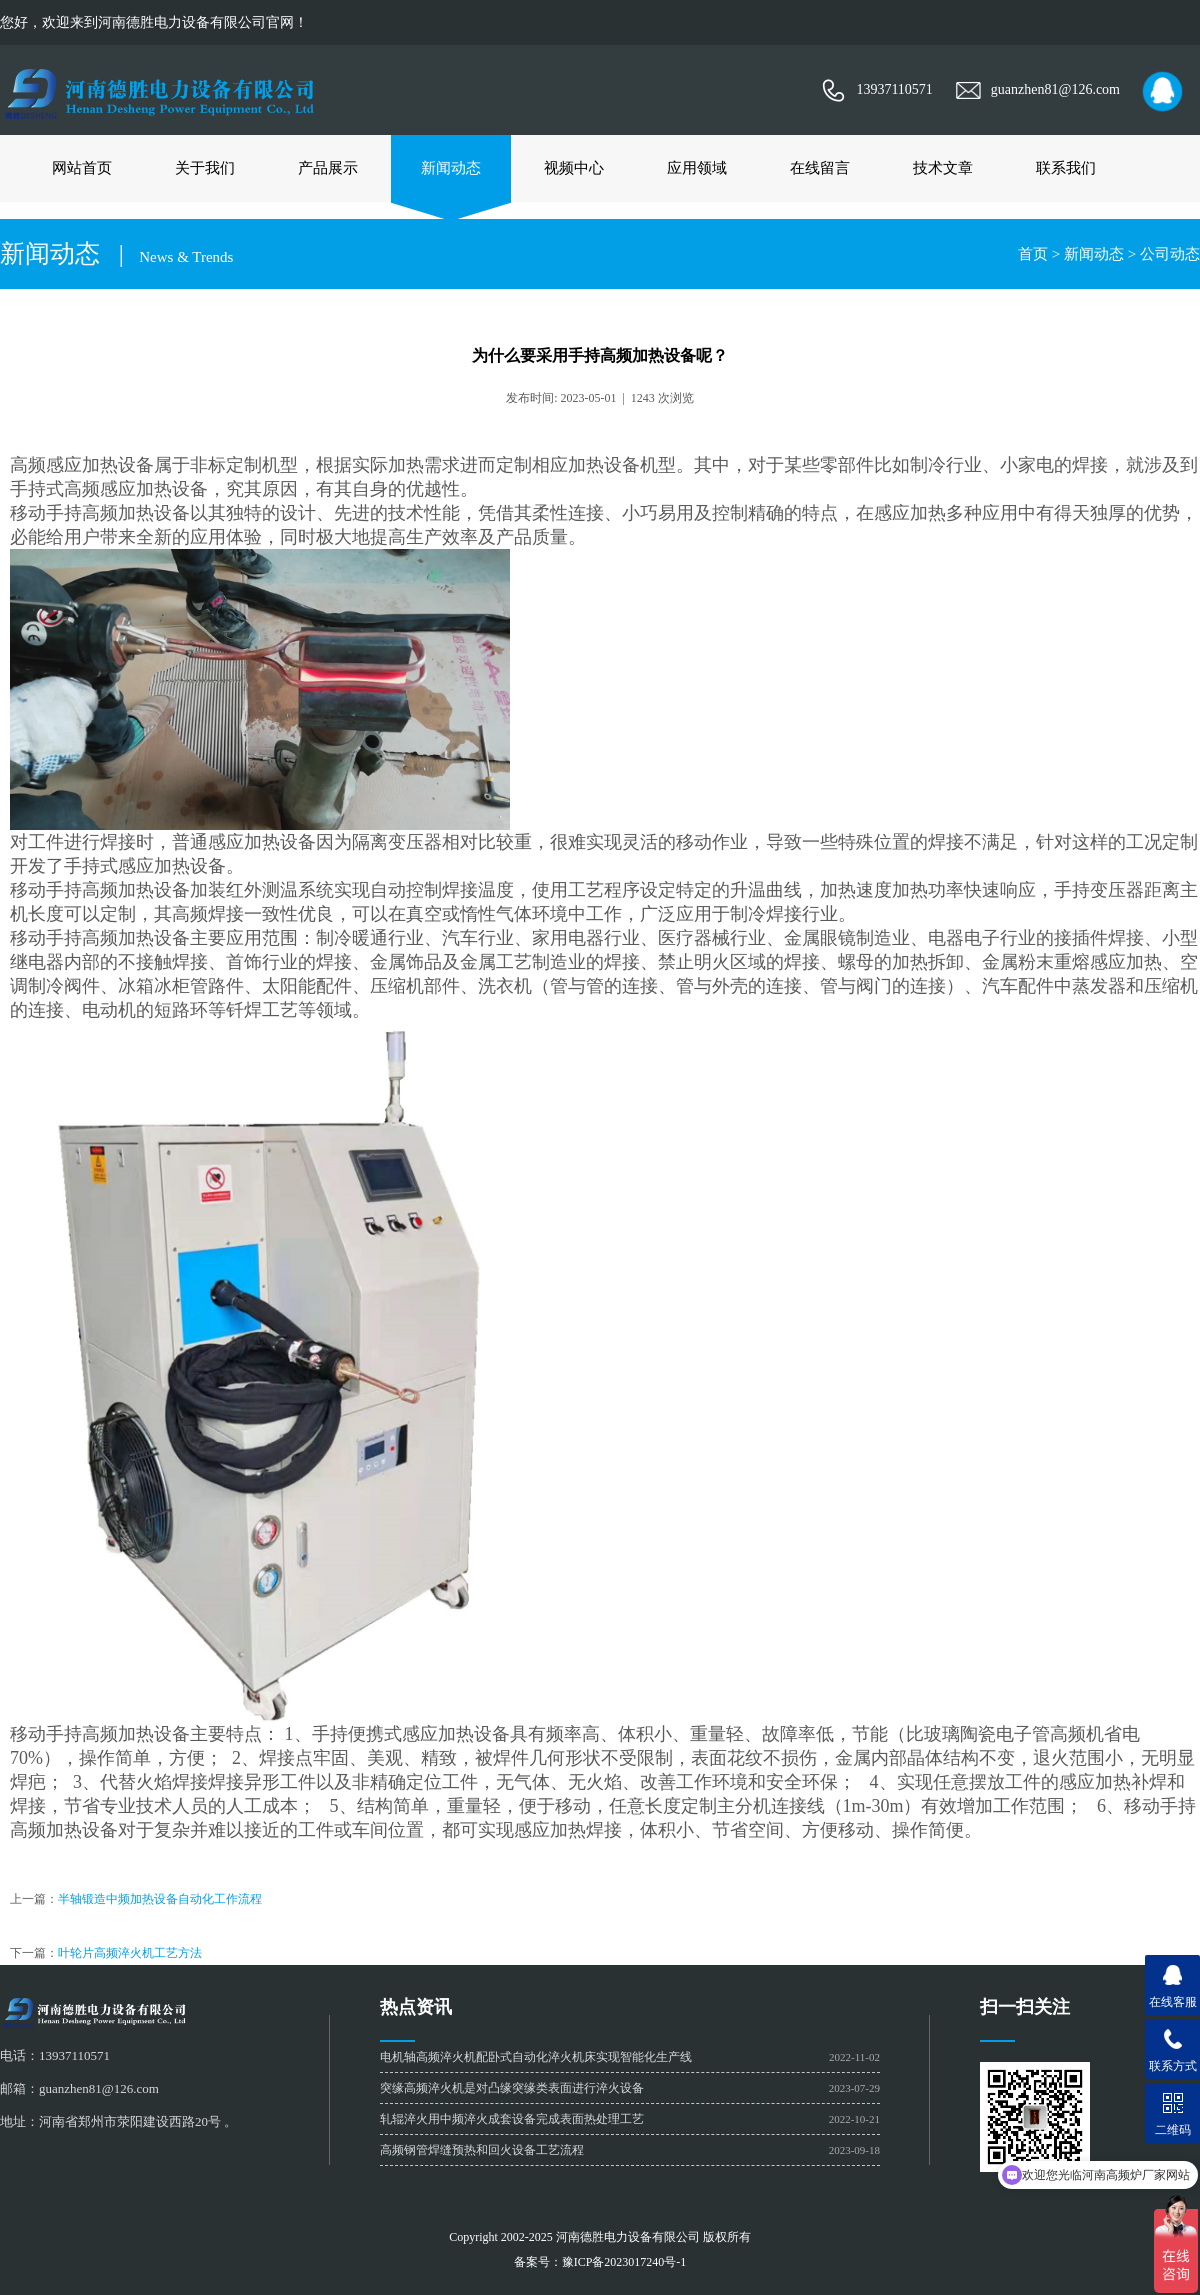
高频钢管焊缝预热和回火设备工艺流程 (482, 2150)
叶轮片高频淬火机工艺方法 (130, 1953)
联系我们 (1066, 168)
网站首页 (82, 168)
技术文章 (943, 168)
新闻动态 (451, 168)
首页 (1033, 254)
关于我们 (205, 168)
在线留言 (820, 168)
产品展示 (328, 168)
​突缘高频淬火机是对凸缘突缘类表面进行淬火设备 (512, 2088)
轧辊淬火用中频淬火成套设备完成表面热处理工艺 (512, 2119)
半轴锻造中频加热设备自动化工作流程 (160, 1899)
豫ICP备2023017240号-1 (624, 2262)
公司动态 (1170, 254)
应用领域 (697, 168)
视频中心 (574, 168)
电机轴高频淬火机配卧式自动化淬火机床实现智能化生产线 (536, 2057)
